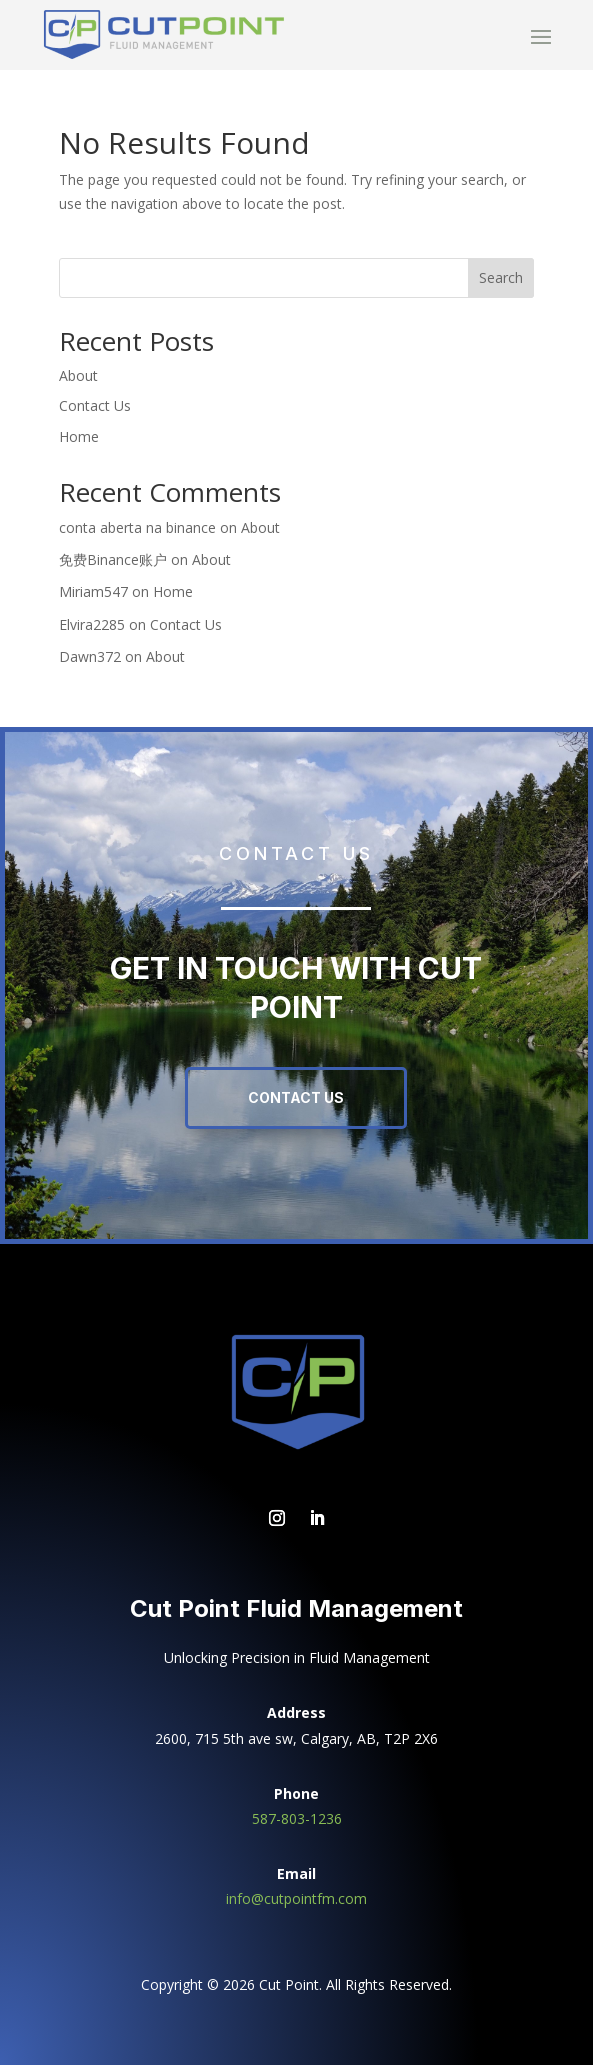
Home (79, 436)
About (78, 375)
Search (501, 277)
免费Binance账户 (113, 559)
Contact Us (95, 405)
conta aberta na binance (137, 527)
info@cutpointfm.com (296, 1898)
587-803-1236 (297, 1818)
